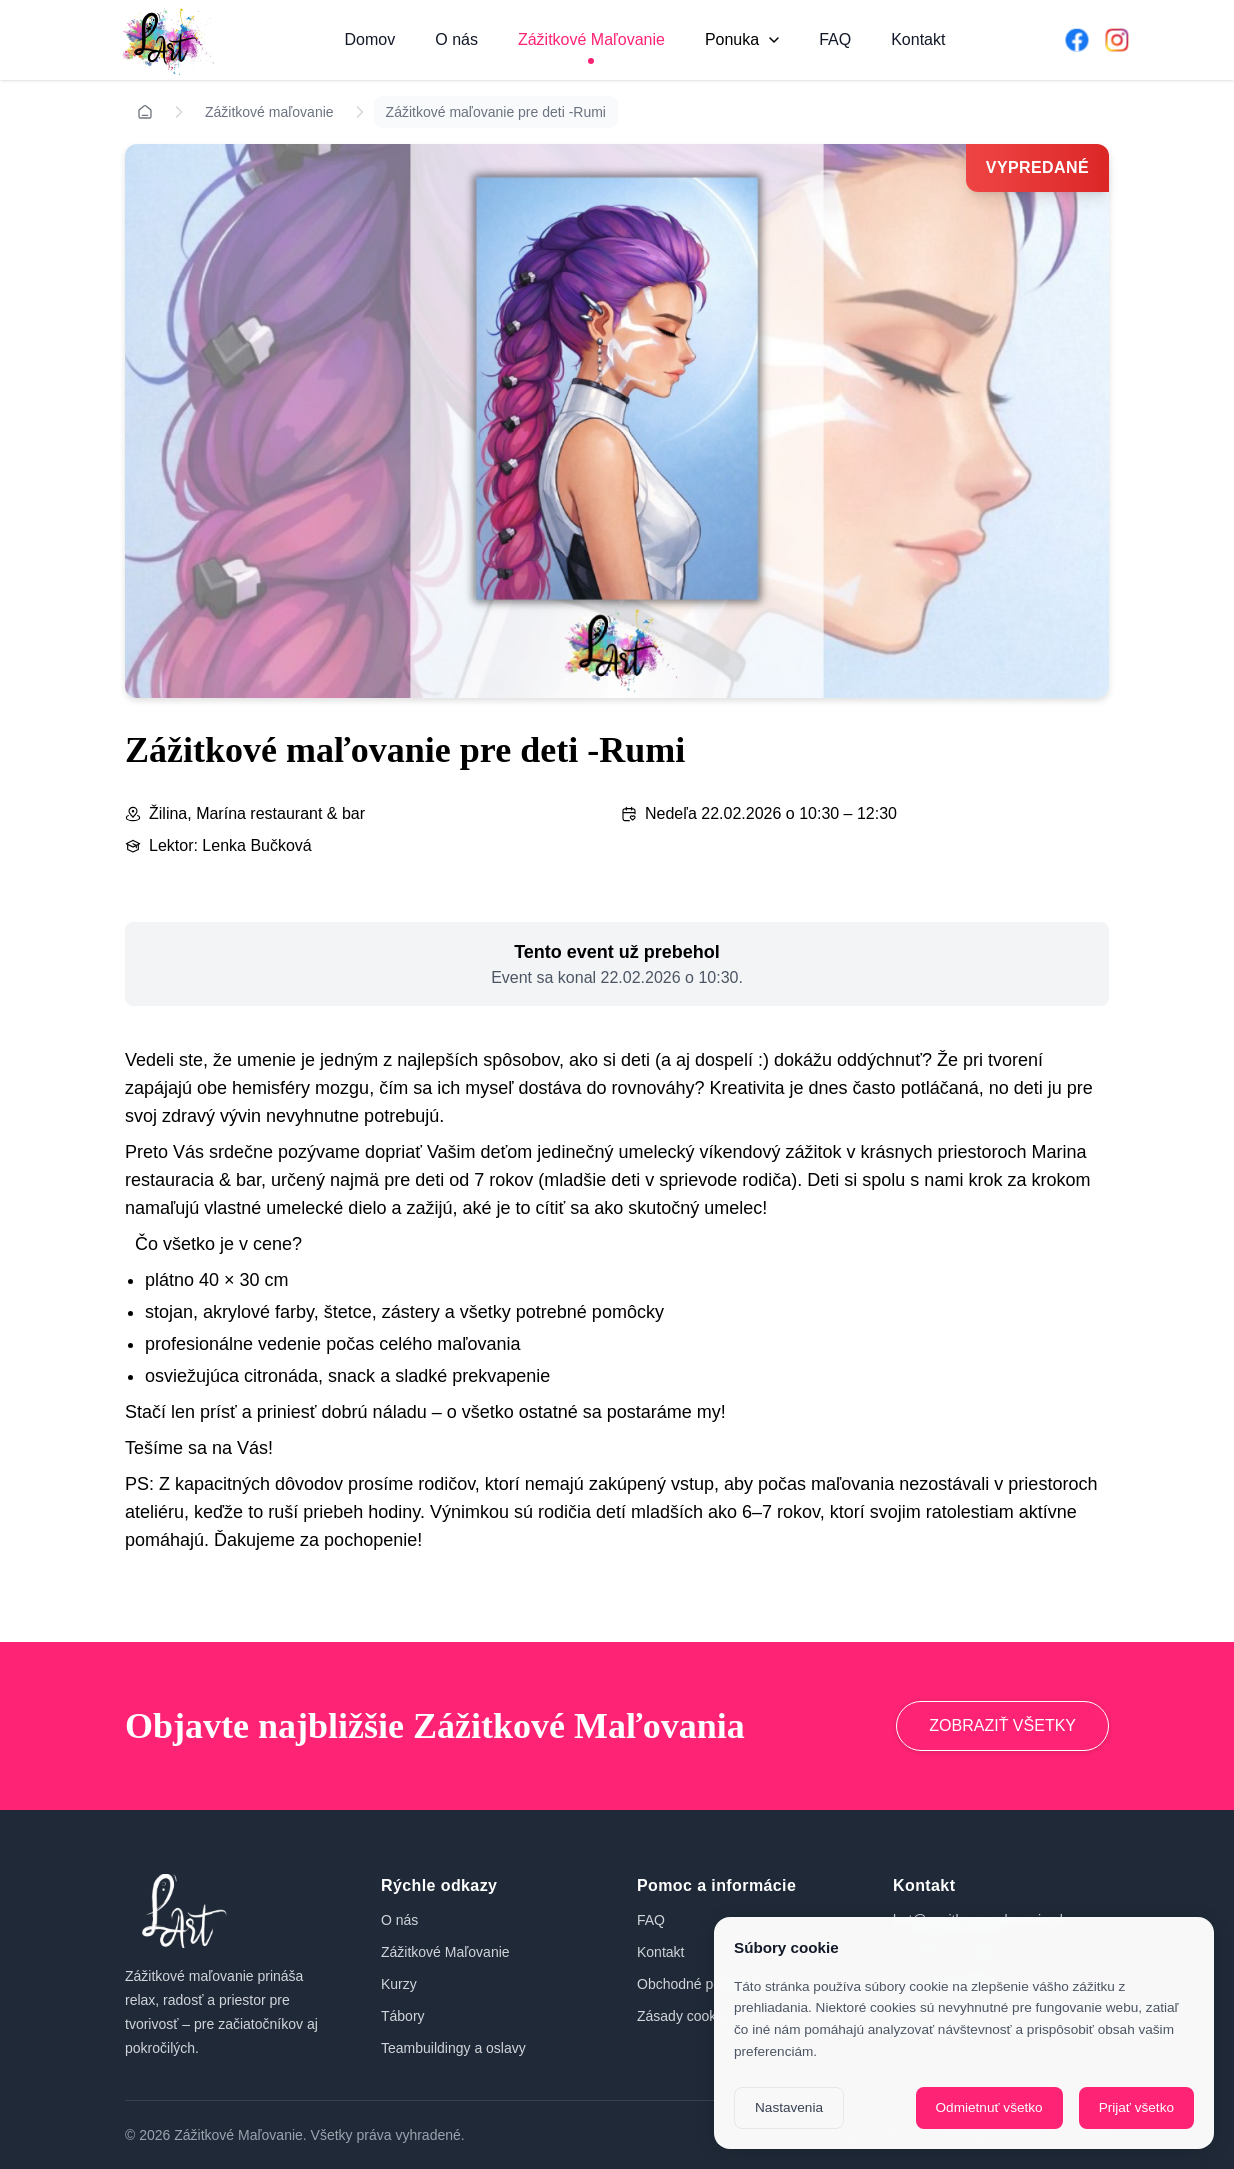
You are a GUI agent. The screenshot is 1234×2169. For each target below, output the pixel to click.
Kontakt (918, 39)
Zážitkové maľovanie (269, 112)
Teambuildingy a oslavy (453, 2048)
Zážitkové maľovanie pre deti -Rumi (496, 112)
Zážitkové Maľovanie (591, 39)
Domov (370, 39)
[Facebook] (1077, 40)
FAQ (835, 39)
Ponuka (742, 39)
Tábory (403, 2016)
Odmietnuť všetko (989, 2107)
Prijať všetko (1136, 2107)
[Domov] (165, 40)
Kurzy (399, 1984)
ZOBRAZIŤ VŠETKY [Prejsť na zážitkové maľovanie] (1002, 1725)
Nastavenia (789, 2107)
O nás (456, 39)
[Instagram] (1117, 40)
